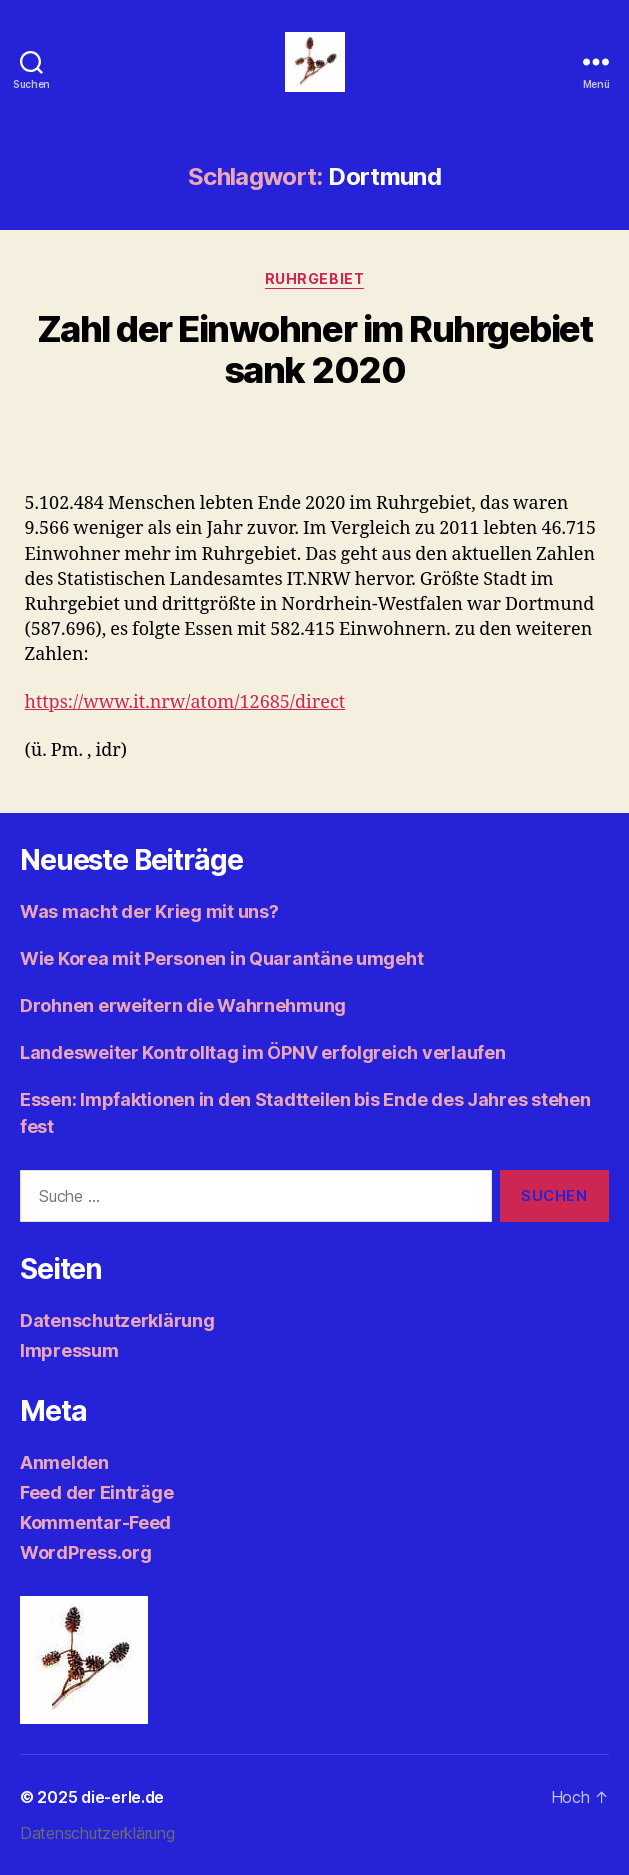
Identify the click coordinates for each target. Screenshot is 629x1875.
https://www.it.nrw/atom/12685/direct (185, 702)
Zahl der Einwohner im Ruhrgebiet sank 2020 (314, 349)
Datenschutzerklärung (117, 1320)
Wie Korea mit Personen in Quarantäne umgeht (221, 958)
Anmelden (64, 1462)
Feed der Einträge (96, 1492)
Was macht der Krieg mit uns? (149, 911)
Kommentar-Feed (95, 1522)
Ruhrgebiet (314, 278)
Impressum (69, 1350)
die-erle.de (122, 1797)
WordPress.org (86, 1552)
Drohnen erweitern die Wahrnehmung (183, 1005)
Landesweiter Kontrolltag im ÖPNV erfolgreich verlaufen (262, 1052)
